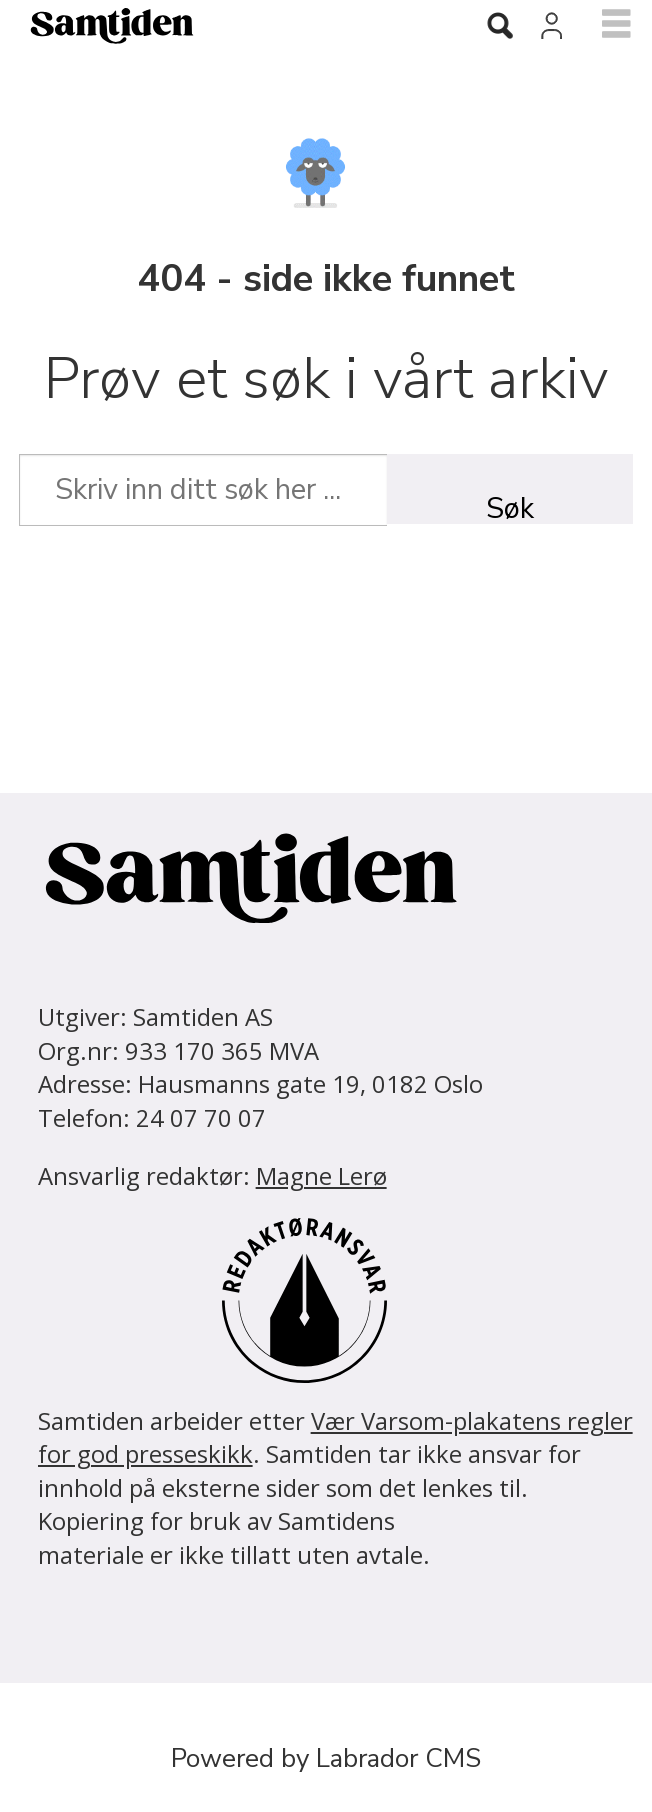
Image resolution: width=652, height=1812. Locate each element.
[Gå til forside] (100, 25)
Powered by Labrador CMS (326, 1758)
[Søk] (500, 27)
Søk (510, 506)
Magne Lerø (321, 1175)
